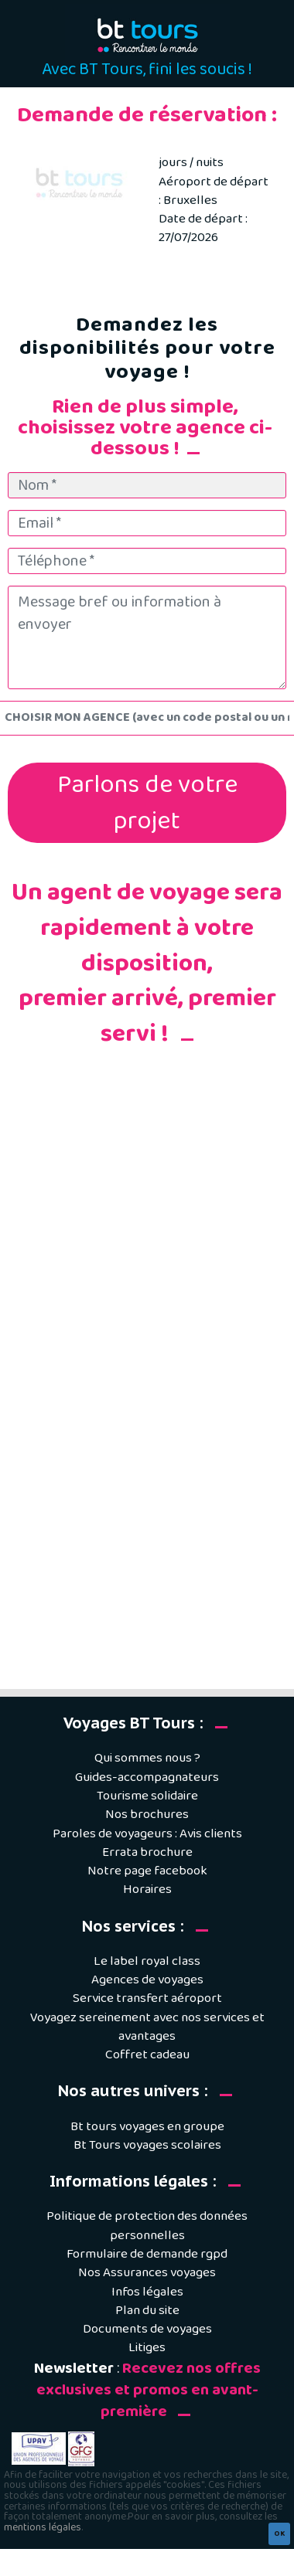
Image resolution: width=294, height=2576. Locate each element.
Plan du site (147, 2310)
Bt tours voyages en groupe (147, 2126)
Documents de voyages (147, 2329)
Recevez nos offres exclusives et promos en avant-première (148, 2391)
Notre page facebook (147, 1871)
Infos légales (147, 2292)
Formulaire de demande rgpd (147, 2254)
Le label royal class (147, 1961)
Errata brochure (147, 1852)
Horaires (147, 1889)
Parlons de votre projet (147, 802)
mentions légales (42, 2527)
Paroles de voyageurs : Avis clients (147, 1833)
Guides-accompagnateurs (147, 1777)
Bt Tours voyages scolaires (147, 2145)
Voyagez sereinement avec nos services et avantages (147, 2027)
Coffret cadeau (147, 2054)
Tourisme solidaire (147, 1796)
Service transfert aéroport (147, 1998)
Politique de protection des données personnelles (147, 2225)
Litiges (147, 2347)
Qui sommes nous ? (147, 1758)
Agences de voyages (147, 1979)
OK (279, 2533)
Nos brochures (147, 1814)
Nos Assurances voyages (147, 2272)
